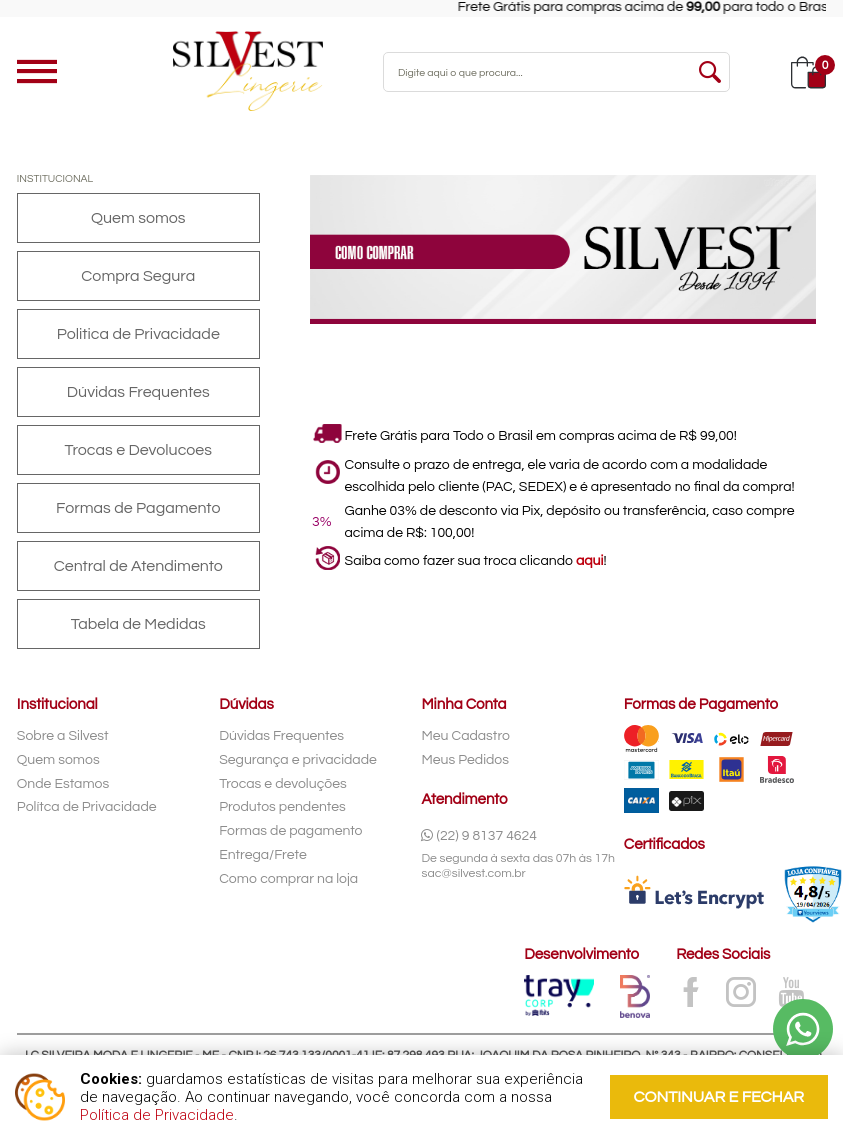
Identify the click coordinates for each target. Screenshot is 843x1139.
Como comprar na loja (288, 879)
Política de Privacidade (157, 1115)
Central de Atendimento (138, 566)
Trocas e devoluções (283, 784)
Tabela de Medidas (138, 624)
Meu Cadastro (465, 736)
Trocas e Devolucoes (139, 450)
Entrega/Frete (263, 855)
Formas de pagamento (290, 831)
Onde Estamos (63, 784)
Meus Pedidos (465, 760)
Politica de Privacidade (138, 334)
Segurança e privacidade (298, 760)
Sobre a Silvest (63, 736)
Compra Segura (138, 276)
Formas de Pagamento (138, 508)
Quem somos (138, 218)
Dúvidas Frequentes (138, 392)
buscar (710, 72)
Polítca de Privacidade (87, 807)
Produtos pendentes (282, 807)
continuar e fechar (719, 1097)
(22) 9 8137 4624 (479, 836)
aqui (589, 561)
